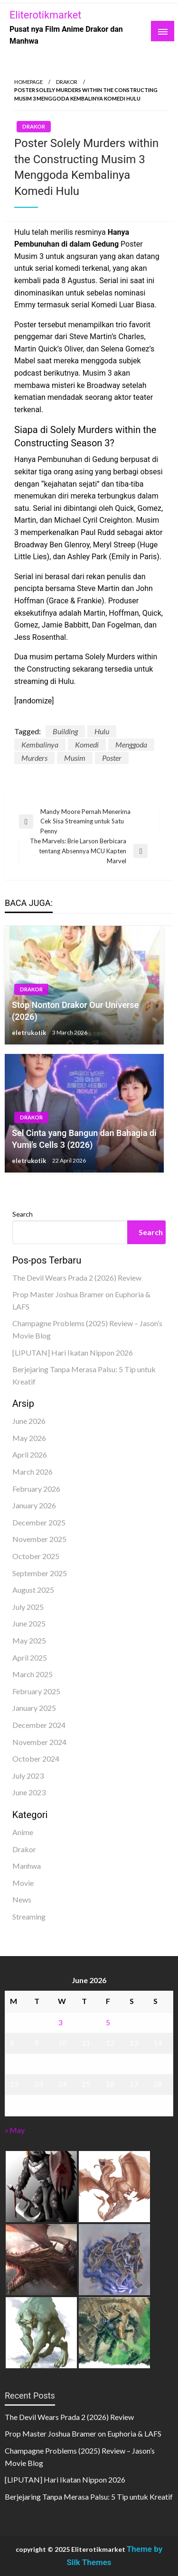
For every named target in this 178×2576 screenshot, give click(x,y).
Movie (23, 1882)
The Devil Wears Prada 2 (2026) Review (76, 1277)
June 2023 (29, 1792)
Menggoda (131, 744)
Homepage (28, 82)
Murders (34, 757)
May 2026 (29, 1437)
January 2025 (34, 1707)
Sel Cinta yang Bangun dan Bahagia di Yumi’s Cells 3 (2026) (84, 1139)
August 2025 (33, 1589)
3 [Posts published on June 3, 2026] (60, 2022)
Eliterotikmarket (45, 15)
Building (65, 731)
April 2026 (29, 1454)
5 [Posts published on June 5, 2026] (108, 2022)
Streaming (29, 1916)
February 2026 (36, 1488)
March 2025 (32, 1674)
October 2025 (35, 1555)
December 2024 (39, 1724)
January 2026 (34, 1505)
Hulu (101, 731)
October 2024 (35, 1758)
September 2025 (39, 1573)
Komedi (87, 744)
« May (15, 2129)
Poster (112, 757)
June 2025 (29, 1623)
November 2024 (39, 1741)
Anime (22, 1832)
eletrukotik (29, 1032)
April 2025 (29, 1657)
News (21, 1899)
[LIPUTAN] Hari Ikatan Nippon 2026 (72, 1352)
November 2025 (39, 1538)
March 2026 (32, 1471)
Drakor (66, 82)
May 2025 (29, 1640)
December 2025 (39, 1522)
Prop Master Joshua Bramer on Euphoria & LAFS (83, 2433)
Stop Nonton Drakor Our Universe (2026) (75, 1011)
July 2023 (28, 1775)
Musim (74, 757)
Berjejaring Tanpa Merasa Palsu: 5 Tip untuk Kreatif (89, 2496)
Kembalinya (39, 744)
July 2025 (28, 1606)
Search (22, 1214)
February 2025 (36, 1691)
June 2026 (29, 1420)
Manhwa (26, 1865)
